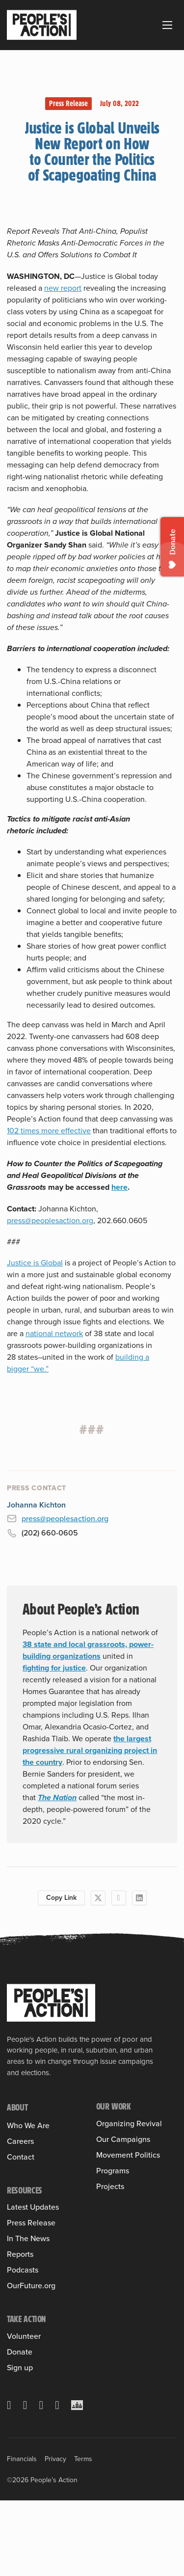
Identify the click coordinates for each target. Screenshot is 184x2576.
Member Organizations (44, 2153)
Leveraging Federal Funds (127, 2219)
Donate (19, 2428)
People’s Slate (119, 2274)
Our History (25, 2139)
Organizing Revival (129, 2124)
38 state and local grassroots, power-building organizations (88, 1650)
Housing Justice (122, 2200)
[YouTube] (57, 2481)
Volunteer (24, 2412)
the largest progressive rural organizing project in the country (90, 1750)
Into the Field (117, 2151)
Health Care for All (126, 2186)
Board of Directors (37, 2195)
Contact (20, 2232)
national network (54, 1333)
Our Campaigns (123, 2173)
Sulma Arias (26, 2181)
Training (109, 2137)
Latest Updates (33, 2283)
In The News (28, 2314)
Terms (83, 2534)
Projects (110, 2325)
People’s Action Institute (47, 2167)
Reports (20, 2330)
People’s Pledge (123, 2288)
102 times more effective (49, 1130)
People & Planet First (130, 2238)
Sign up (20, 2443)
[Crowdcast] (77, 2481)
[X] (98, 1898)
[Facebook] (118, 1898)
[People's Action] (51, 2003)
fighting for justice (54, 1667)
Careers (20, 2216)
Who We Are (28, 2126)
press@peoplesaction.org (50, 1220)
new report (62, 288)
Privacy (55, 2534)
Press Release (68, 103)
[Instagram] (41, 2481)
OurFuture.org (31, 2361)
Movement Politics (128, 2260)
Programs (112, 2309)
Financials (22, 2534)
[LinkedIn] (139, 1898)
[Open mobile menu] (167, 25)
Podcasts (22, 2346)
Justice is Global (35, 1262)
